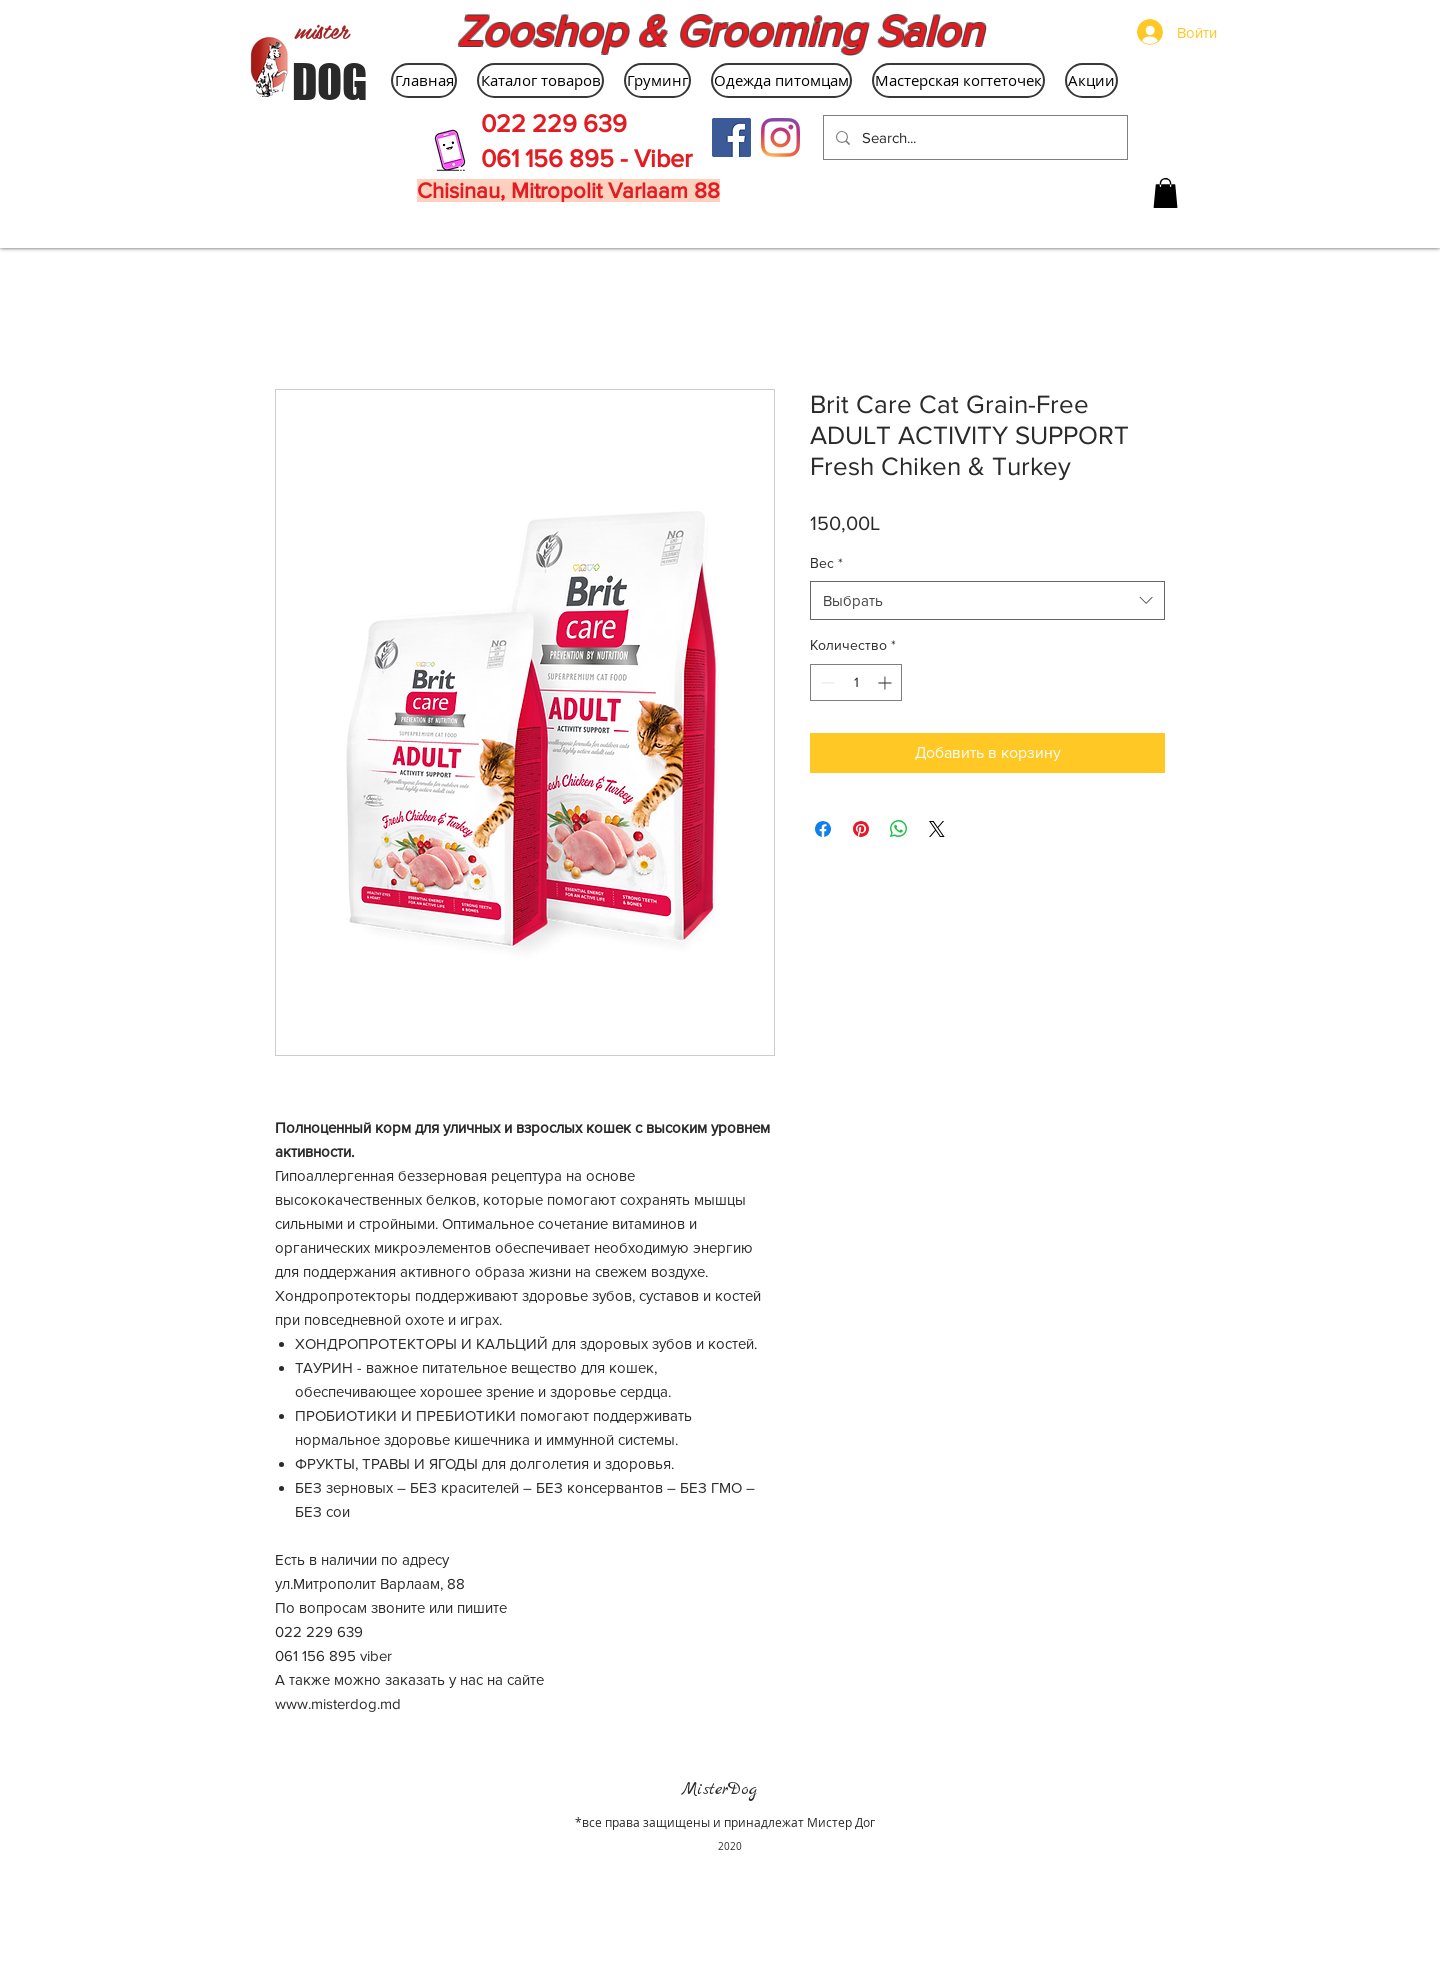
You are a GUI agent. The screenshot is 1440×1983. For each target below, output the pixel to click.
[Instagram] (780, 137)
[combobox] (987, 600)
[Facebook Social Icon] (731, 137)
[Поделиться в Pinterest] (861, 829)
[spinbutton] (856, 682)
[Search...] (973, 137)
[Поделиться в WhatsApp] (899, 829)
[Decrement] (825, 682)
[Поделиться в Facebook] (823, 829)
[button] (1165, 193)
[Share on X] (937, 829)
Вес (826, 563)
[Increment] (886, 682)
